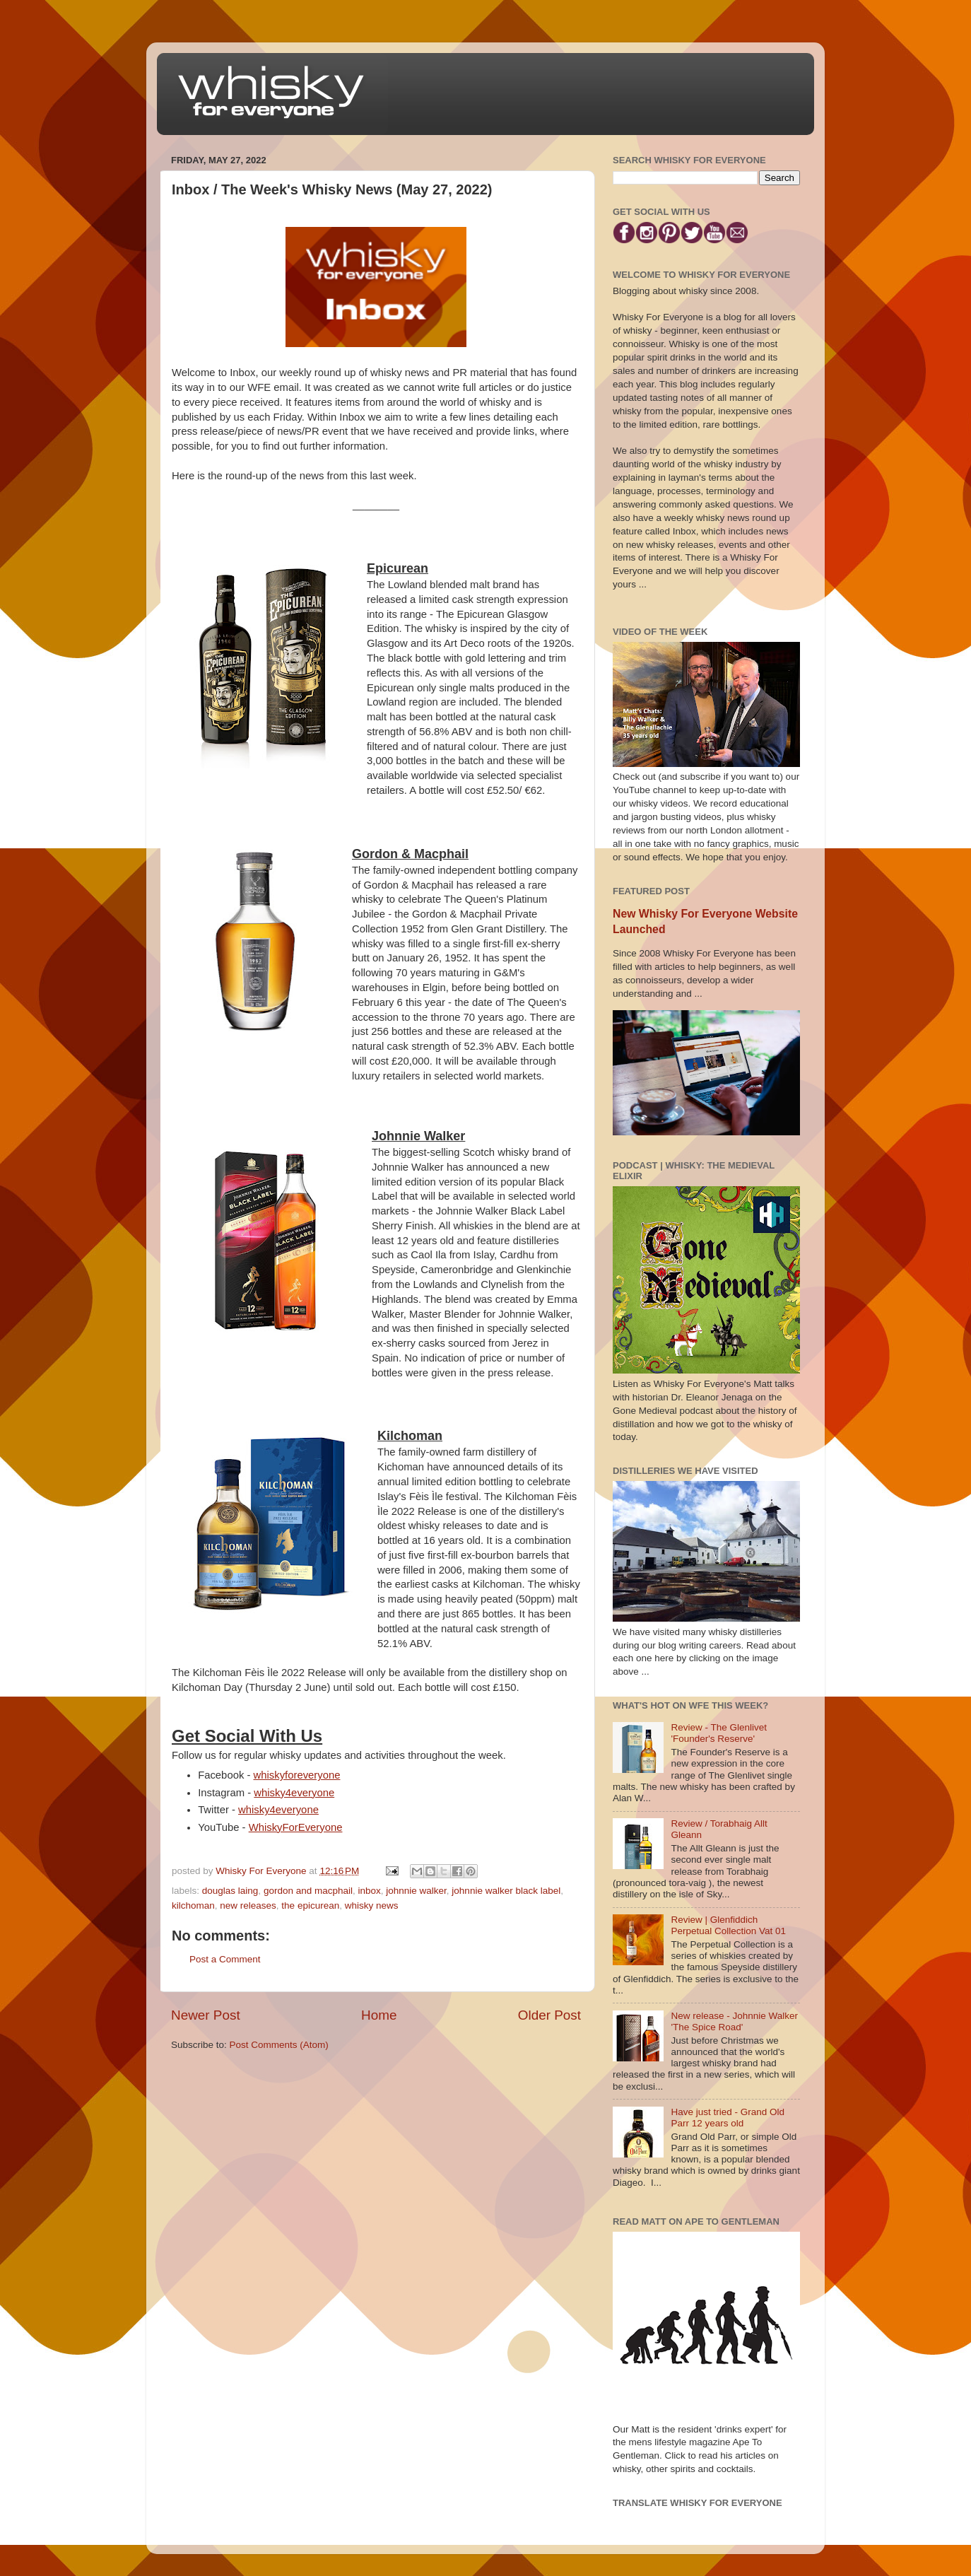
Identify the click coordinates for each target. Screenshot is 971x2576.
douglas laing (230, 1890)
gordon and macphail (308, 1890)
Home (378, 2015)
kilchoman (193, 1905)
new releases (248, 1905)
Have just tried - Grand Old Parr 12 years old (727, 2118)
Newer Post (205, 2015)
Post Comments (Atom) (279, 2044)
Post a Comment (225, 1959)
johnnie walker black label (506, 1890)
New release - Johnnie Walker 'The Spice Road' (734, 2021)
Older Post (549, 2015)
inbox (369, 1890)
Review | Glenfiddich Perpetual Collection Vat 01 (728, 1925)
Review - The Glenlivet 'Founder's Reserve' (719, 1733)
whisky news (372, 1905)
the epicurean (310, 1905)
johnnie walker (416, 1890)
